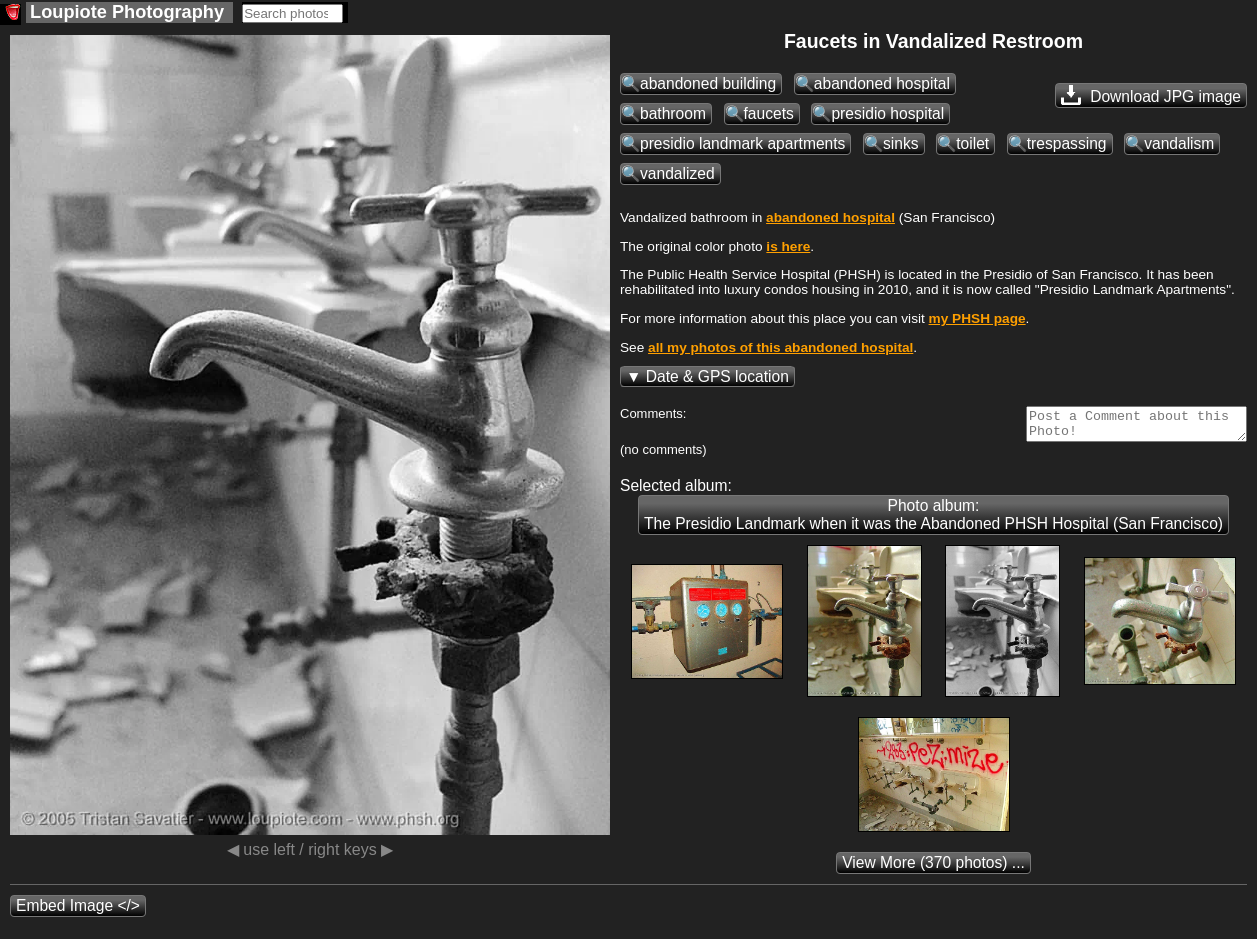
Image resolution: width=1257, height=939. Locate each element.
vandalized (677, 173)
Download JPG (1151, 95)
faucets (769, 113)
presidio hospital (887, 113)
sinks (901, 143)
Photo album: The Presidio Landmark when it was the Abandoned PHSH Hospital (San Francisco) (933, 520)
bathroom (673, 113)
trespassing (1067, 143)
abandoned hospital (882, 83)
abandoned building (708, 83)
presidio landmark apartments (742, 143)
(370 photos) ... (933, 868)
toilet (972, 143)
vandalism (1179, 143)
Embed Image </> (78, 911)
